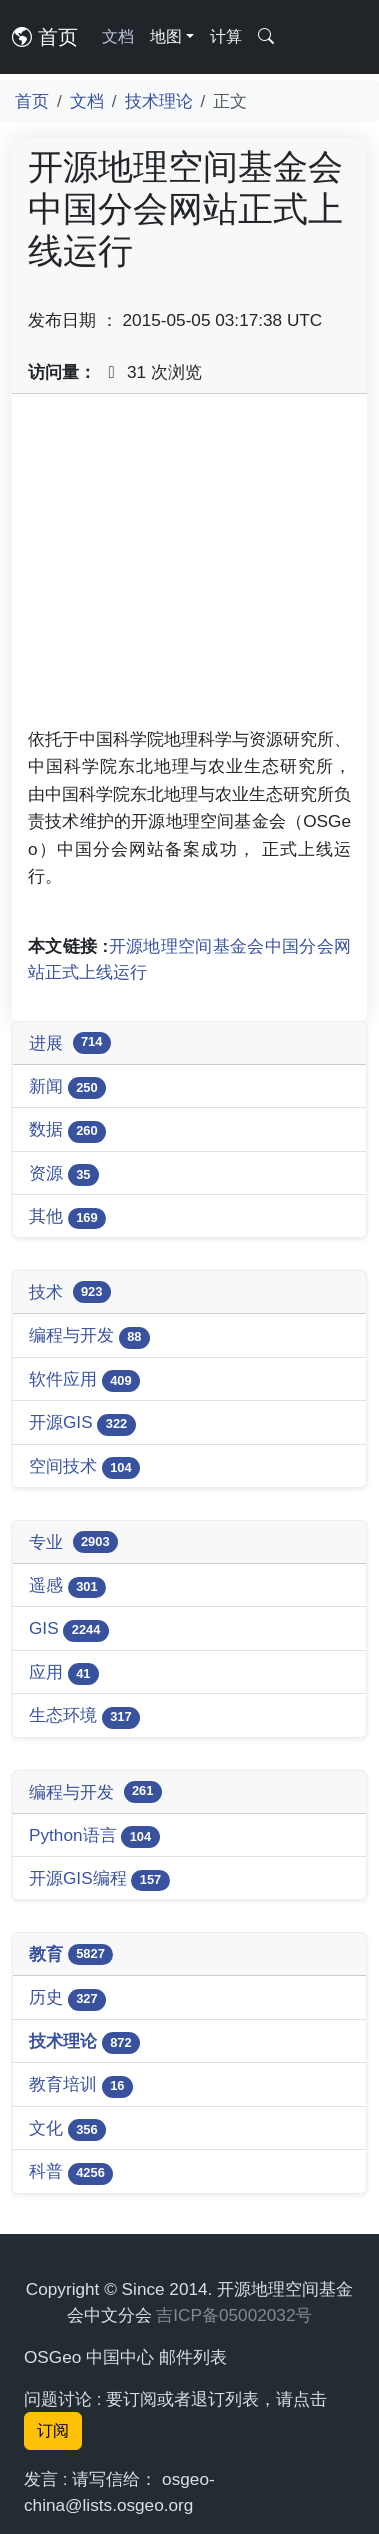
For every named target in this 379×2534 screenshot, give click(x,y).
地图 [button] (166, 36)
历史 (67, 1998)
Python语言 (94, 1836)
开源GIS (82, 1423)
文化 (67, 2129)
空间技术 (84, 1467)
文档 (118, 36)
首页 (45, 37)
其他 (67, 1217)
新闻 (67, 1087)
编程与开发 (89, 1336)
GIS (69, 1629)
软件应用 (84, 1380)
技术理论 (159, 101)
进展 (70, 1043)
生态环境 (84, 1716)
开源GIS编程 (99, 1879)
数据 (67, 1130)
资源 (64, 1174)
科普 (71, 2172)
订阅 (53, 2430)
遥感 (67, 1586)
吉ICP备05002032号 (234, 2315)
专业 (73, 1542)
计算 (226, 36)
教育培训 (81, 2085)
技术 (70, 1292)
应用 (64, 1673)
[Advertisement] (189, 568)
